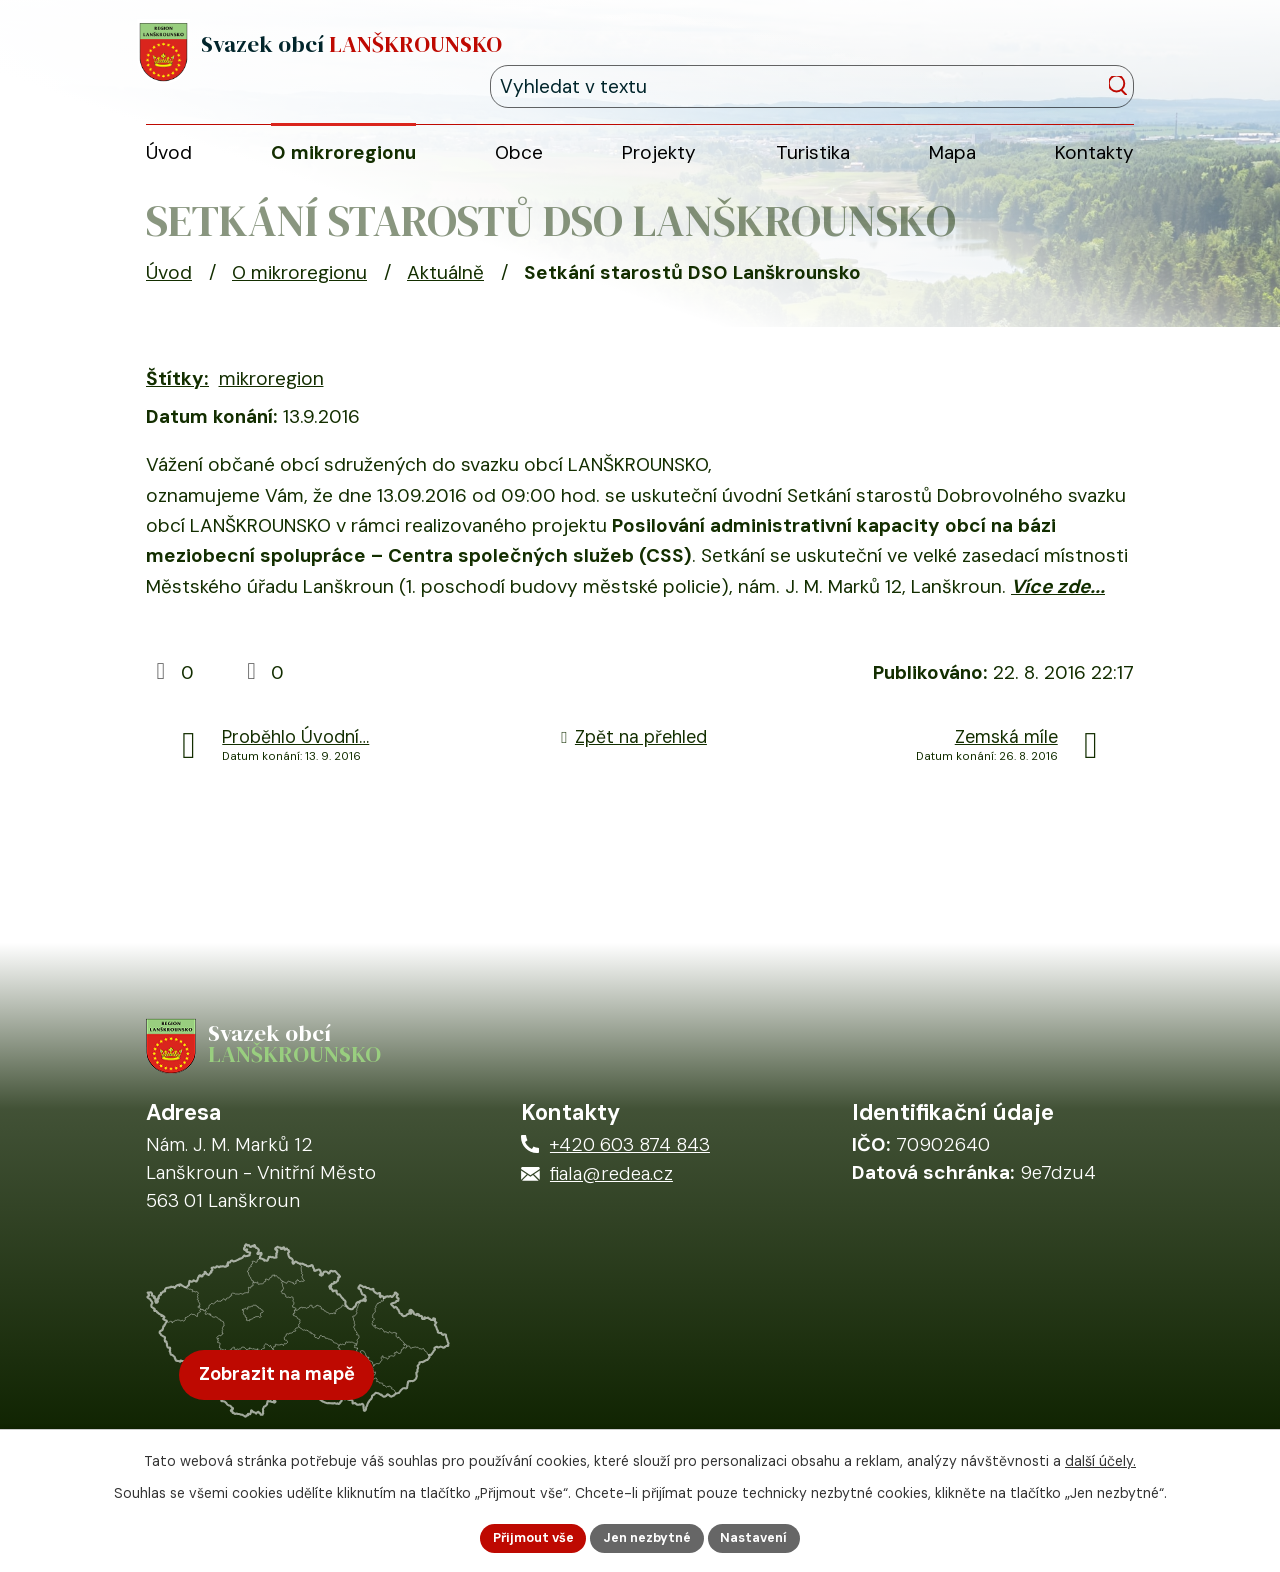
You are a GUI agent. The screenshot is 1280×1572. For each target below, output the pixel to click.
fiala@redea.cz (611, 1200)
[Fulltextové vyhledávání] (1043, 56)
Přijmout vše (523, 1536)
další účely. (1100, 1457)
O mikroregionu (299, 287)
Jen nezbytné (648, 1536)
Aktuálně (445, 287)
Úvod (169, 287)
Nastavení (765, 1536)
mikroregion (271, 393)
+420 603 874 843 (630, 1170)
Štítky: (177, 393)
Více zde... (1058, 601)
